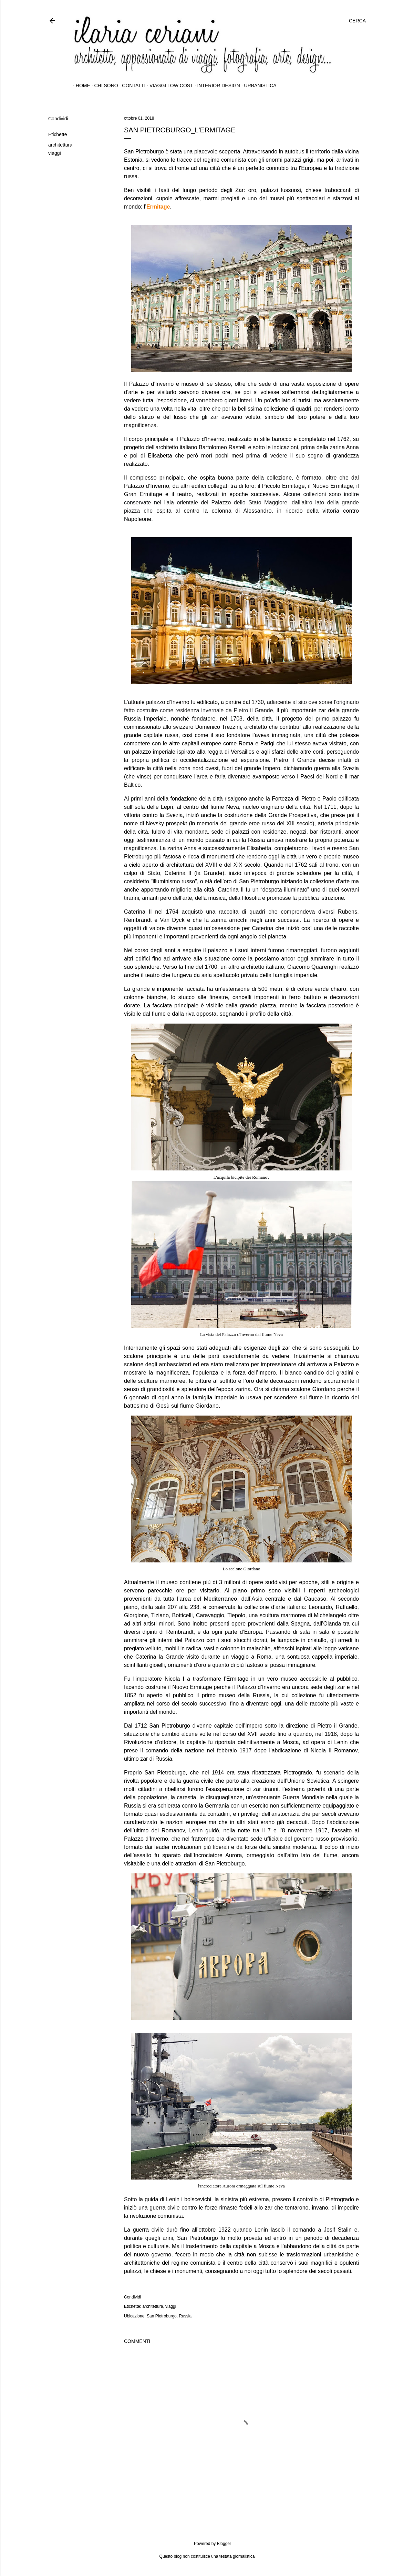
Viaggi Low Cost (168, 85)
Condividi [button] (58, 118)
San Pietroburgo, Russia (169, 2316)
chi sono (103, 85)
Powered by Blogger (207, 2543)
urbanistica (257, 85)
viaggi (54, 153)
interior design (216, 85)
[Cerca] (357, 20)
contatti (131, 85)
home (80, 85)
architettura (60, 145)
